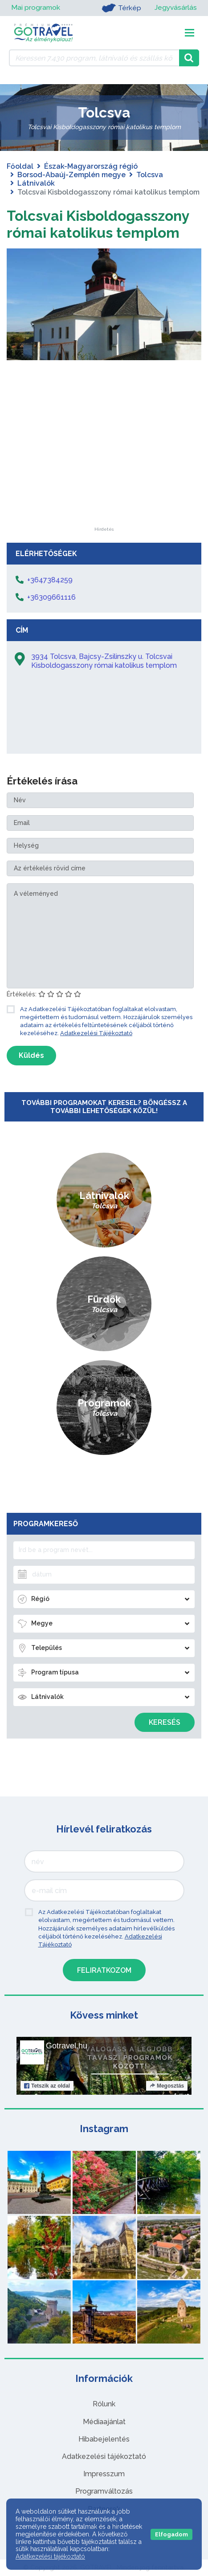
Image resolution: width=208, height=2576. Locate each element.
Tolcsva (149, 175)
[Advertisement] (104, 471)
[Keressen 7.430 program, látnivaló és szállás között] (94, 57)
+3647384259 (50, 580)
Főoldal (20, 166)
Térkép (120, 8)
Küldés (31, 1055)
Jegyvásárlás (175, 8)
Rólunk (104, 2404)
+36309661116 (51, 597)
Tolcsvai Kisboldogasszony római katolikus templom (98, 224)
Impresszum (104, 2474)
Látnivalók (36, 183)
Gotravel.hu (66, 2045)
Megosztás (167, 2086)
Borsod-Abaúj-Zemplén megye (71, 175)
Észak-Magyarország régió (91, 166)
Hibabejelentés (104, 2439)
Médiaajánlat (104, 2422)
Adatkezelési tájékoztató (104, 2456)
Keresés (164, 1722)
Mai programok (36, 8)
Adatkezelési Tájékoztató (96, 1033)
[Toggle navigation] (189, 33)
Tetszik (47, 2086)
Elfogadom (171, 2534)
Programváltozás (104, 2491)
